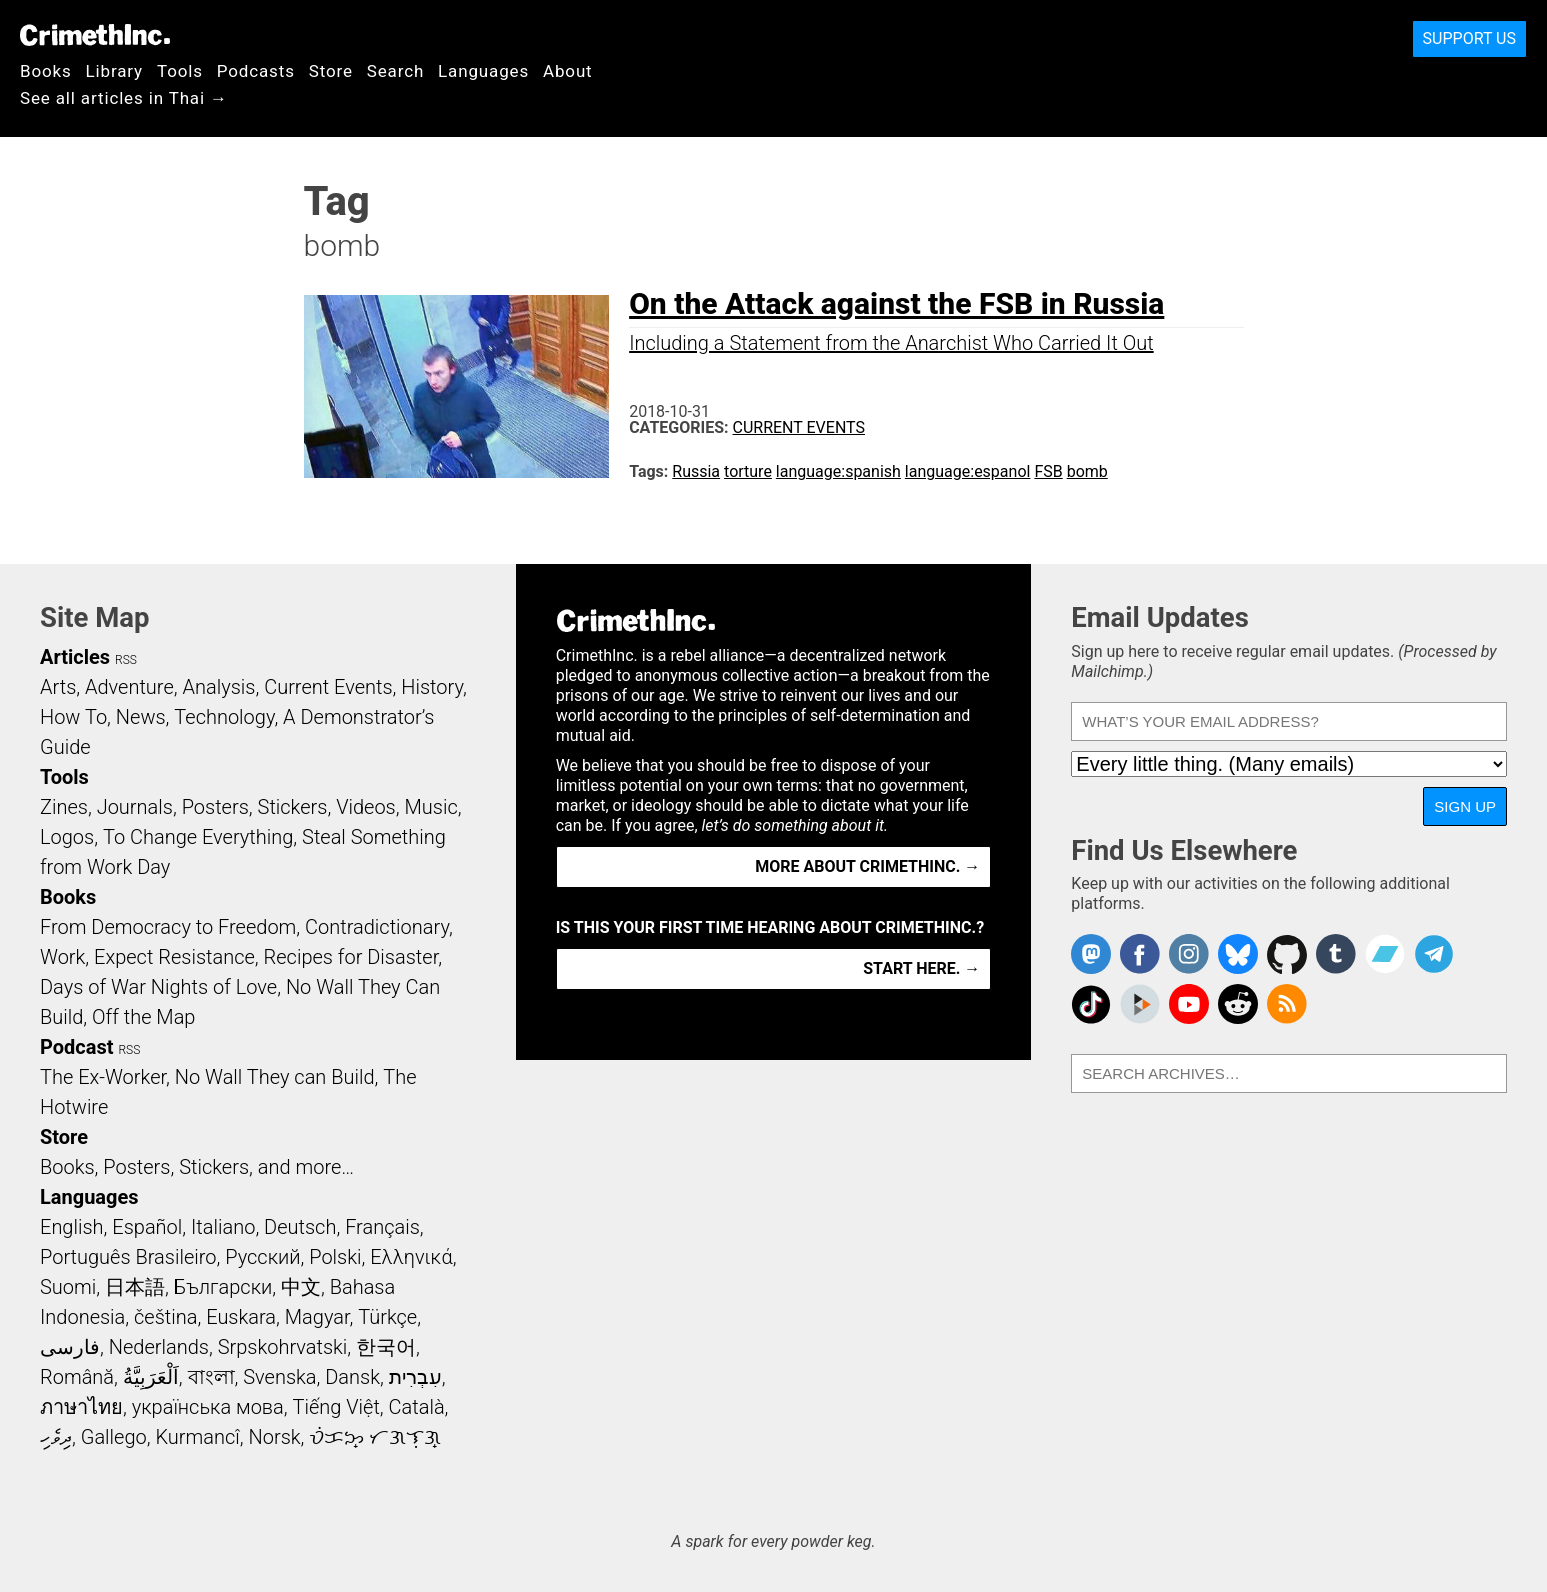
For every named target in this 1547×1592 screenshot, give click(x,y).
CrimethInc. (95, 35)
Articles (75, 657)
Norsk (275, 1437)
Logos (67, 837)
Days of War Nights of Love (158, 987)
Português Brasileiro (128, 1257)
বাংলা (211, 1377)
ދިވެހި (56, 1437)
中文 (301, 1287)
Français (382, 1227)
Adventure (129, 687)
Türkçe (387, 1317)
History (432, 687)
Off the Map (143, 1017)
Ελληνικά (411, 1257)
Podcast (76, 1047)
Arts (58, 687)
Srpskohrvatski (283, 1347)
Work (62, 957)
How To (73, 717)
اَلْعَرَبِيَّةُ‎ (151, 1377)
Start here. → (921, 968)
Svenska (279, 1377)
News (141, 717)
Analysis (218, 687)
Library (114, 71)
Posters (215, 807)
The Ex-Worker (103, 1077)
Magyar (317, 1317)
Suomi (68, 1287)
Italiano (223, 1227)
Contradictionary (377, 927)
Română (77, 1377)
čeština (165, 1317)
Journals (135, 807)
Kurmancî (197, 1437)
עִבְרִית (415, 1377)
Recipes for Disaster (351, 957)
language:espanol (968, 471)
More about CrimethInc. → (867, 866)
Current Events (799, 427)
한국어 (386, 1347)
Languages (483, 71)
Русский (262, 1257)
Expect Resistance (174, 957)
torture (748, 471)
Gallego (114, 1437)
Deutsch (300, 1227)
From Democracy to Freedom (168, 927)
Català (417, 1407)
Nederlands (159, 1347)
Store (331, 71)
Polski (335, 1257)
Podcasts (256, 71)
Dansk (352, 1377)
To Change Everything (198, 837)
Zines (64, 807)
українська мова (208, 1407)
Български (223, 1287)
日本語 (135, 1287)
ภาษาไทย (81, 1407)
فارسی (70, 1347)
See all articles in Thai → (124, 98)
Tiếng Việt (335, 1407)
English (72, 1227)
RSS (126, 660)
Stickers (293, 807)
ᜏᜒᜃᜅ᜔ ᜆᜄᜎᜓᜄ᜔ (375, 1437)
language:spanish (838, 471)
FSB (1048, 471)
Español (147, 1227)
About (568, 71)
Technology (224, 717)
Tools (180, 71)
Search (395, 71)
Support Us (1469, 38)
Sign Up (1465, 806)
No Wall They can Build (275, 1077)
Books (46, 71)
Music (430, 807)
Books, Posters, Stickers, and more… (197, 1167)
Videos (366, 807)
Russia (696, 471)
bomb (1087, 471)
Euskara (241, 1317)
